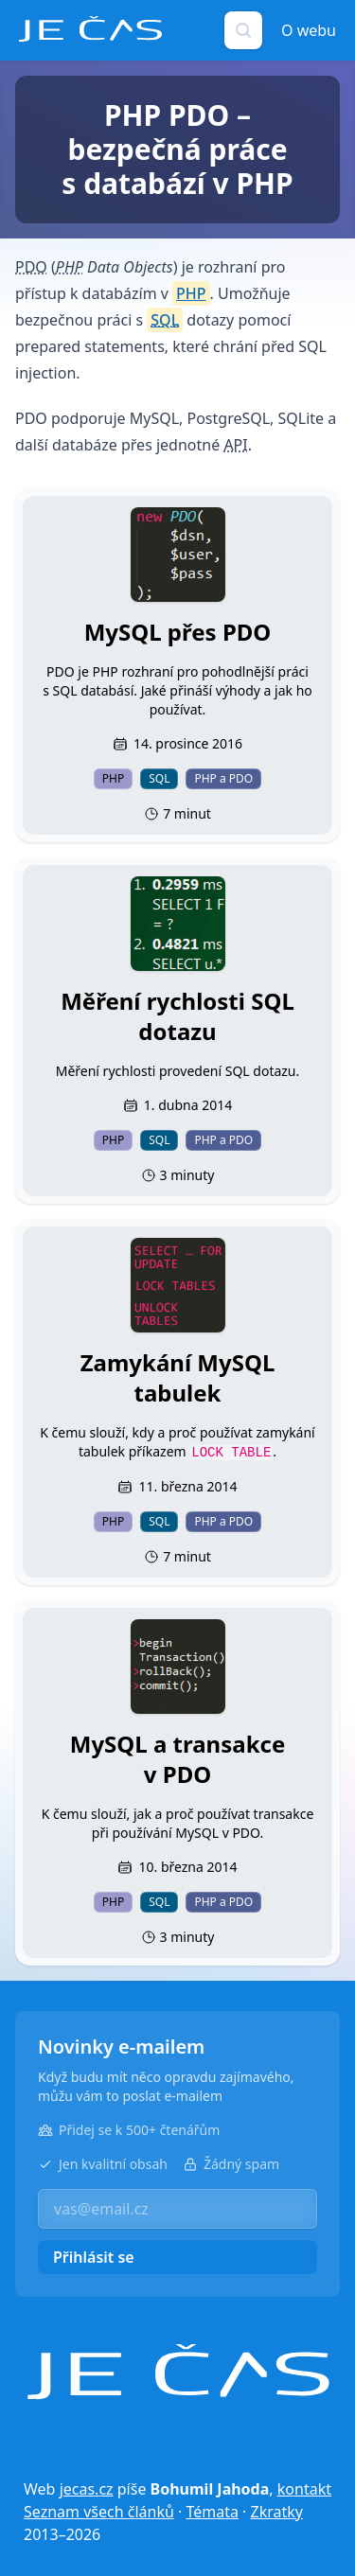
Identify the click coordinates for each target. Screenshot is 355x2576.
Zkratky (277, 2511)
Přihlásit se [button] (93, 2257)
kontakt (304, 2489)
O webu (308, 30)
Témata (212, 2511)
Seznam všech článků (99, 2511)
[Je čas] (178, 2372)
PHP (191, 293)
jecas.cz (87, 2489)
